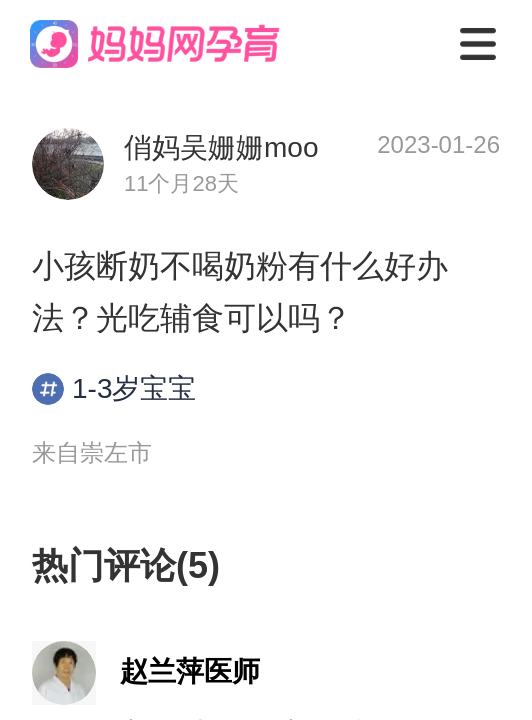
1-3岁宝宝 (114, 389)
